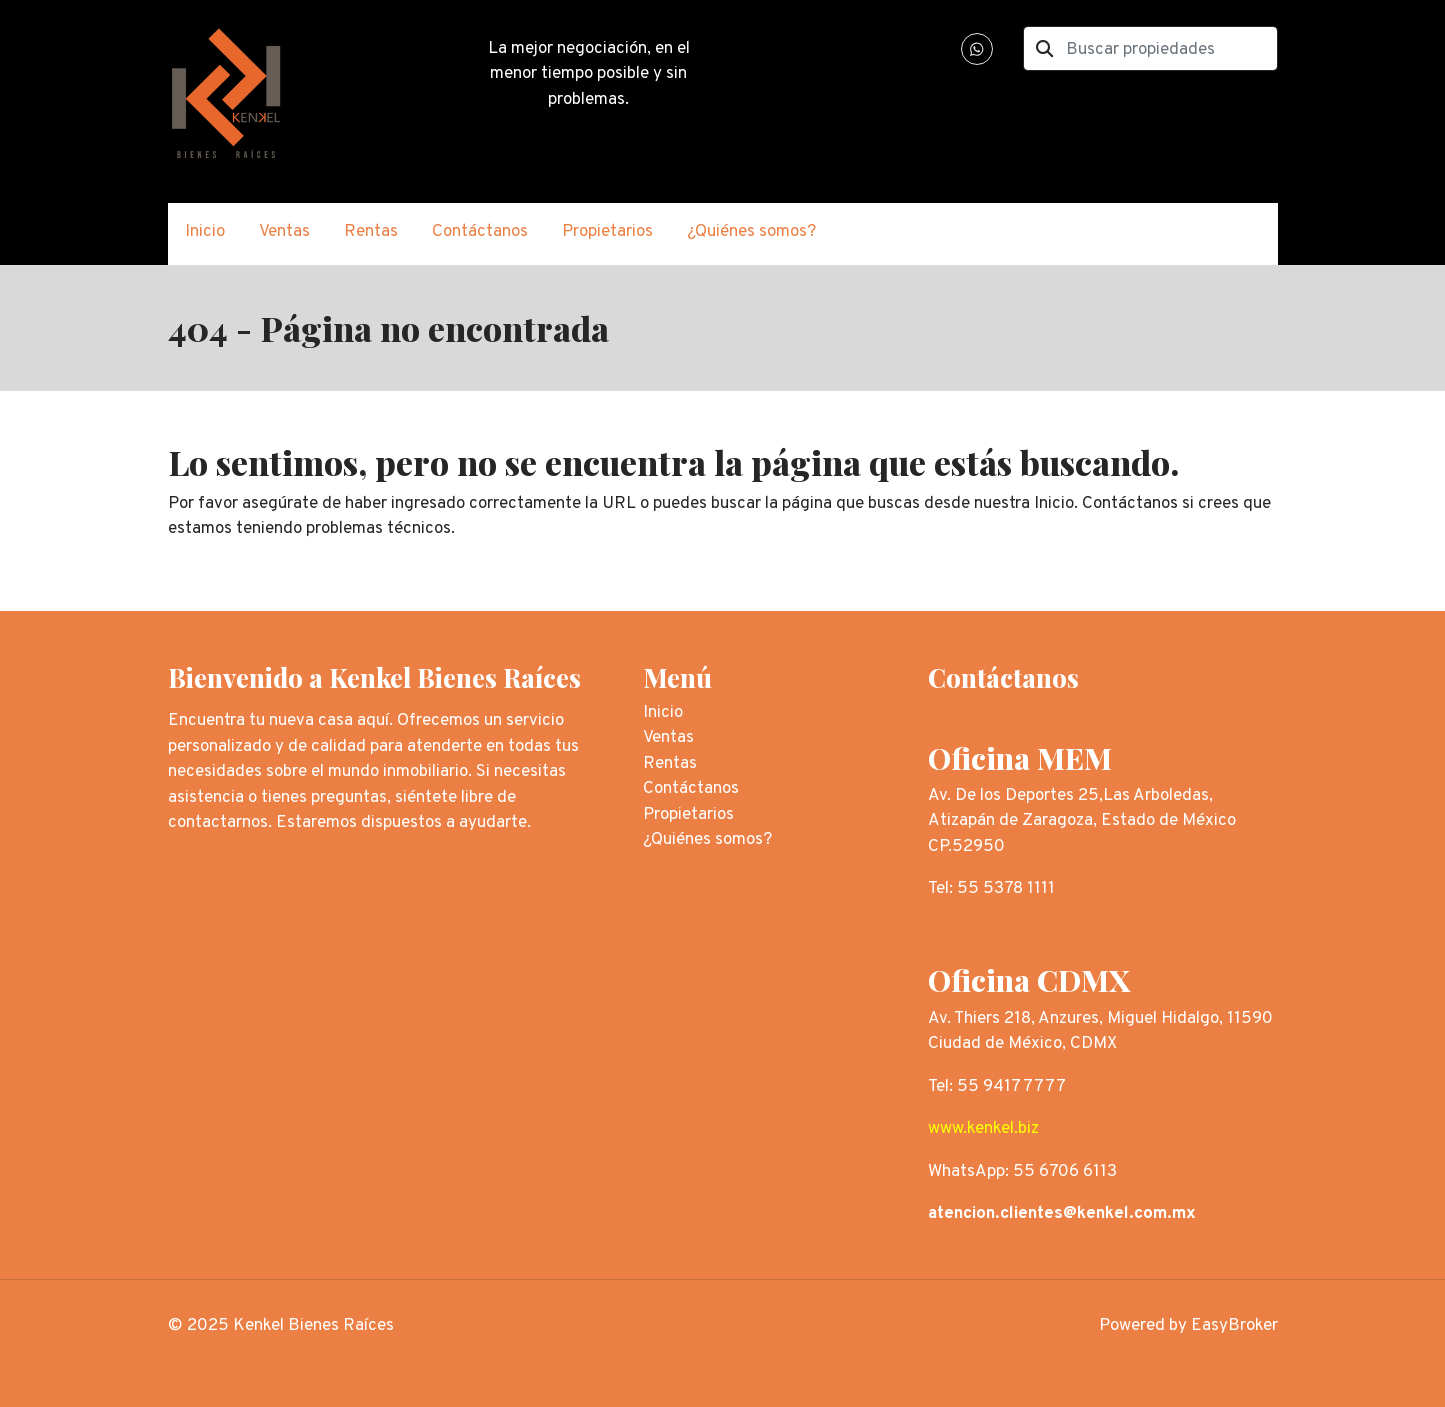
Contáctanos (480, 232)
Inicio (205, 232)
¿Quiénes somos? (751, 232)
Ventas (284, 232)
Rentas (371, 232)
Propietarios (607, 232)
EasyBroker (1234, 1326)
